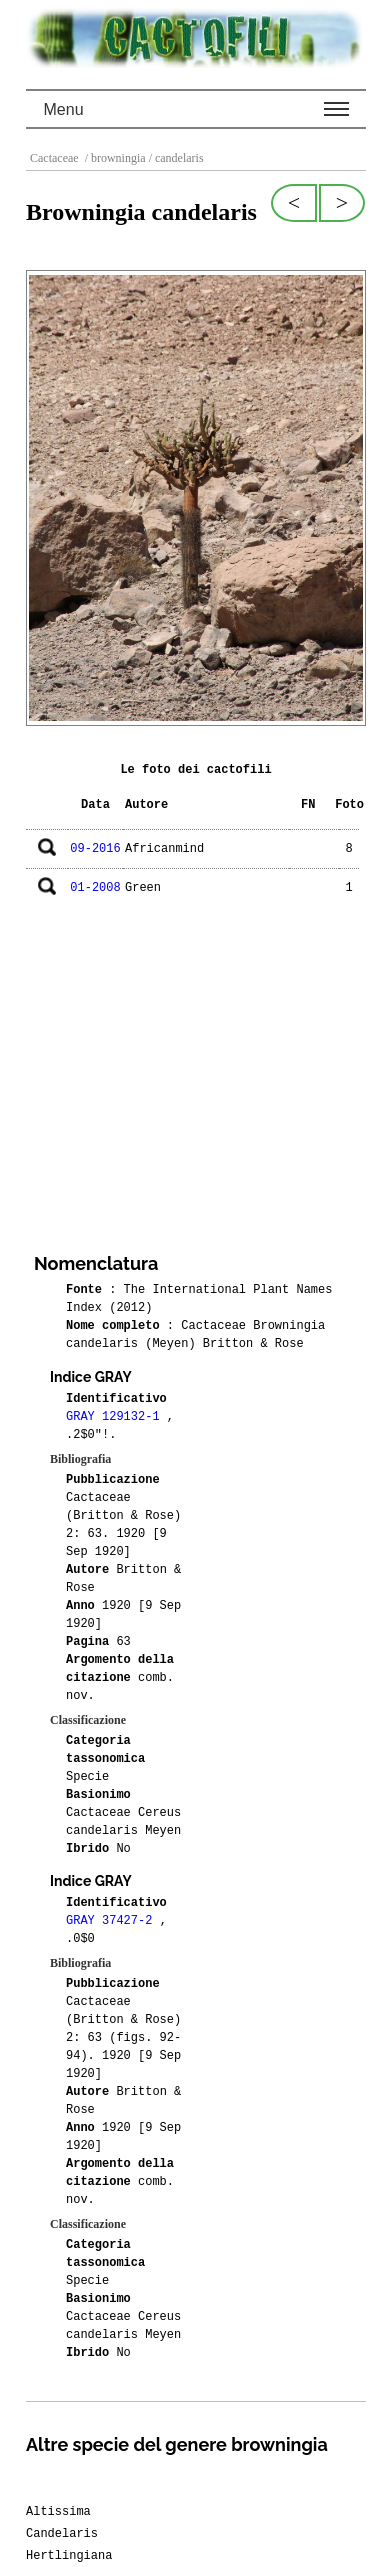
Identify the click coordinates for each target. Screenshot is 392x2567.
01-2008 (95, 888)
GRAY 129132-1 (116, 1417)
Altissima (58, 2512)
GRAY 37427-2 (113, 1921)
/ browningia (114, 158)
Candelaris (62, 2534)
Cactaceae (56, 158)
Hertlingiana (69, 2556)
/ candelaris (175, 158)
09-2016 (95, 849)
